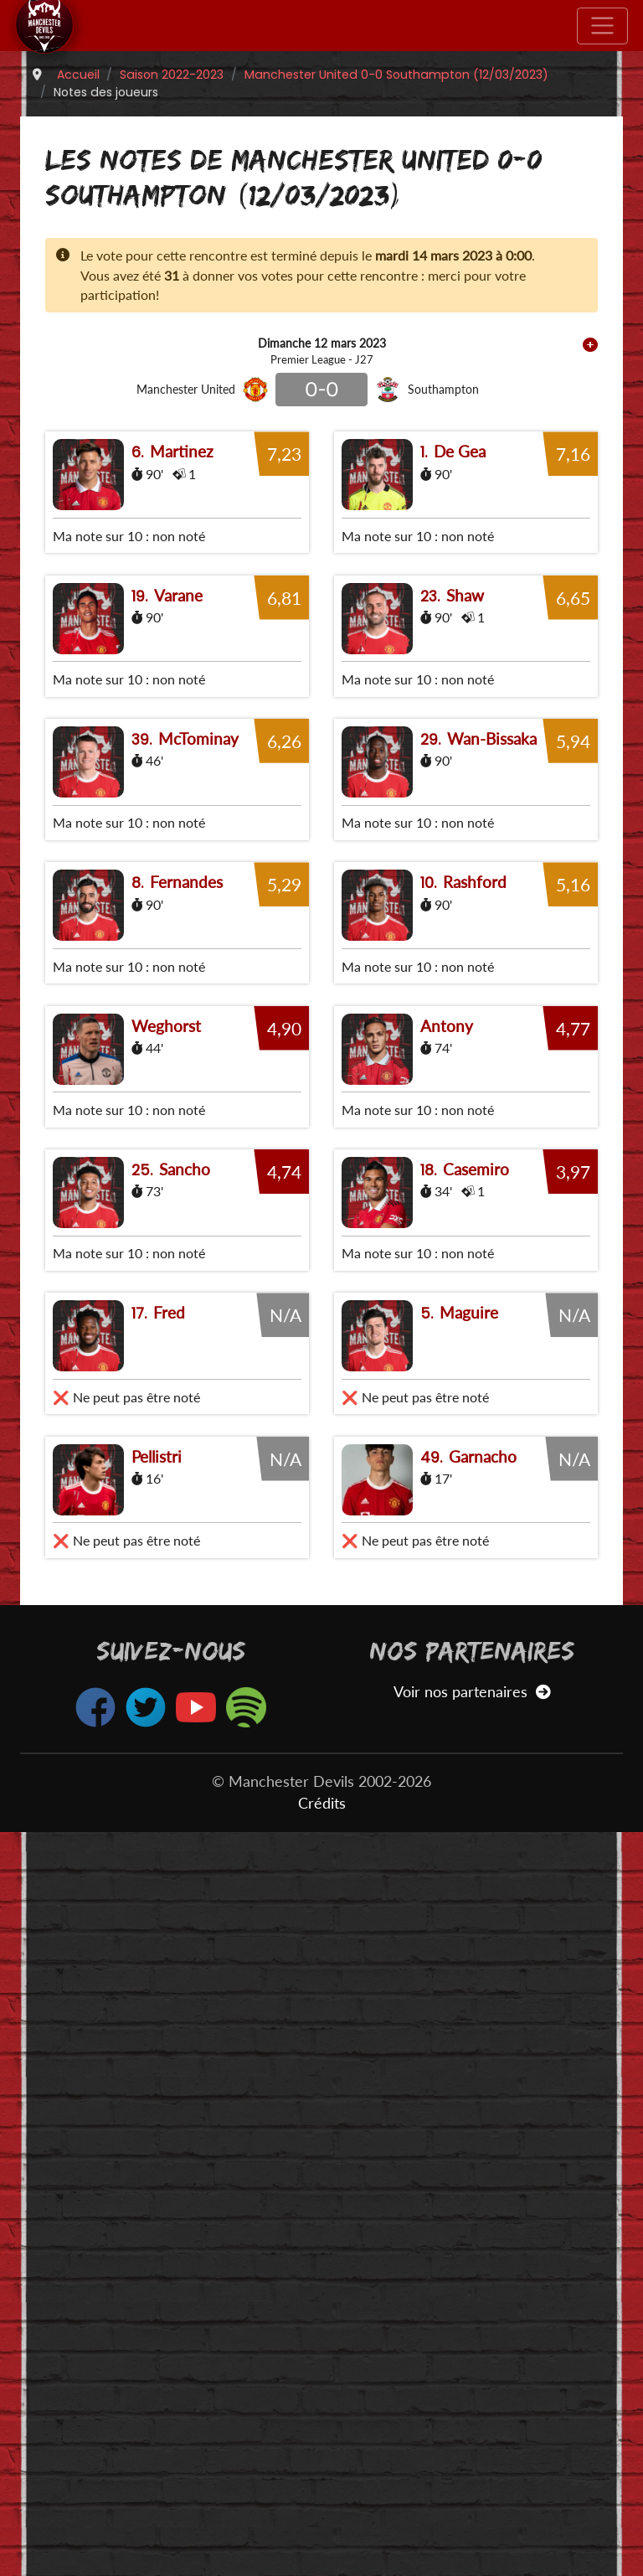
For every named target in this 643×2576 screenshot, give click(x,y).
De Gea (460, 451)
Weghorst (166, 1521)
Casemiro (476, 1789)
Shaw (465, 719)
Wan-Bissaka (492, 986)
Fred (169, 2056)
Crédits (322, 2547)
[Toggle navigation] (602, 26)
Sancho (184, 1789)
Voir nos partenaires (472, 2435)
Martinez (181, 451)
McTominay (198, 986)
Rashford (475, 1253)
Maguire (469, 2056)
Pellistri (156, 2200)
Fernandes (186, 1253)
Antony (446, 1521)
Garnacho (483, 2200)
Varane (178, 719)
